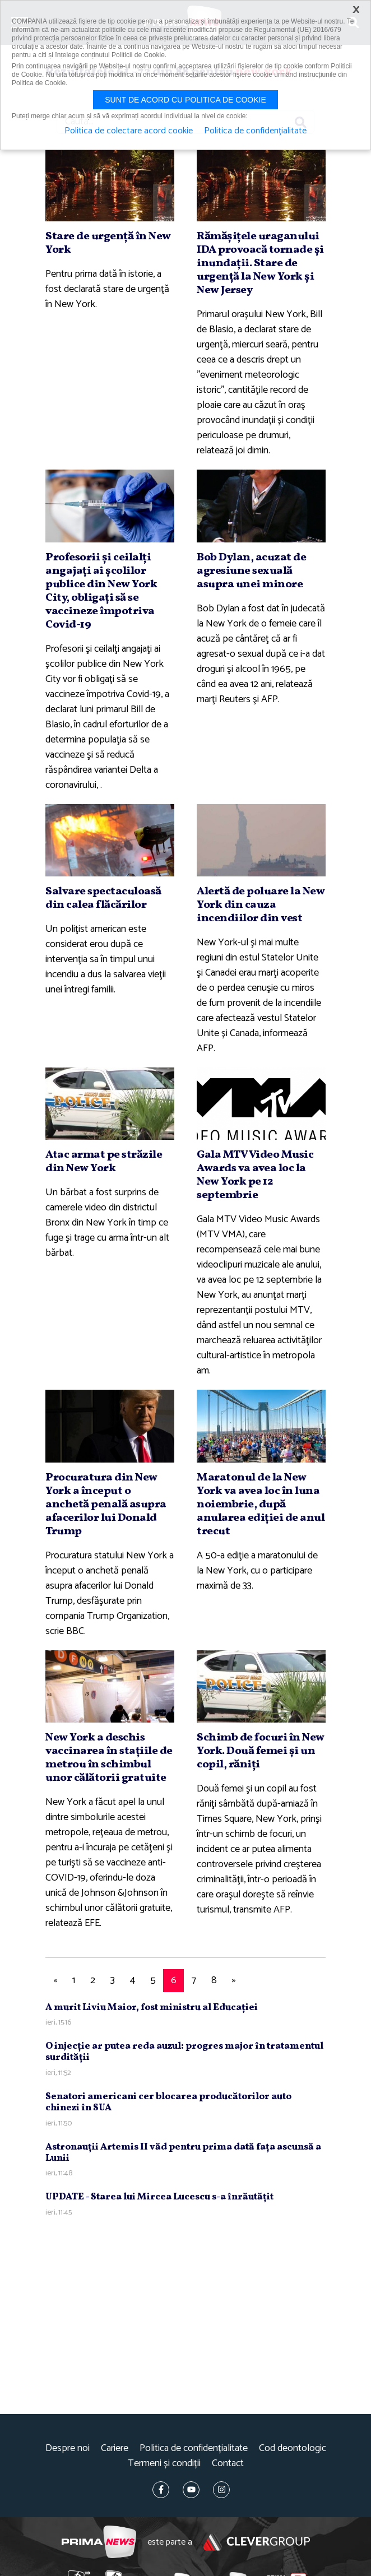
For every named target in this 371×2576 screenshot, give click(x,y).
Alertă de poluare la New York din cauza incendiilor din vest (260, 905)
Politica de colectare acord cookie (128, 131)
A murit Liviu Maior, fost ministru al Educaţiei (151, 2007)
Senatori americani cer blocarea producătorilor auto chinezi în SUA (168, 2102)
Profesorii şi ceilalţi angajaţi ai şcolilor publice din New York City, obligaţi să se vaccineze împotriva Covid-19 (101, 591)
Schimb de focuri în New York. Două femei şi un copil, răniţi (260, 1751)
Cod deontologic (292, 2448)
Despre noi (67, 2448)
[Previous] (54, 1980)
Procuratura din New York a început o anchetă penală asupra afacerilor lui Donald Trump (105, 1504)
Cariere (114, 2448)
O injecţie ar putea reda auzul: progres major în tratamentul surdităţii (184, 2052)
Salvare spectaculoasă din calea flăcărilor (103, 898)
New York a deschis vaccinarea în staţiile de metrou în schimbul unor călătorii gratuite (109, 1758)
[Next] (233, 1980)
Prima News (99, 2542)
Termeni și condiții (164, 2463)
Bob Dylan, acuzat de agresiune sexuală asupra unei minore (251, 571)
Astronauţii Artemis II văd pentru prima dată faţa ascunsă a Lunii (183, 2153)
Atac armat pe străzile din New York (103, 1161)
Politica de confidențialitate (194, 2448)
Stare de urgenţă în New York (108, 243)
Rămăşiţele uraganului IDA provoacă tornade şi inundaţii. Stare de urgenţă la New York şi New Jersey (260, 263)
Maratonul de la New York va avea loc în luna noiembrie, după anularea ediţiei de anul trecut (260, 1504)
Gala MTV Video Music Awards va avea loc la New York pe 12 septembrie (255, 1175)
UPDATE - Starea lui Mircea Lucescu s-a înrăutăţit (159, 2196)
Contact (228, 2463)
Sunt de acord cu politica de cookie (185, 99)
